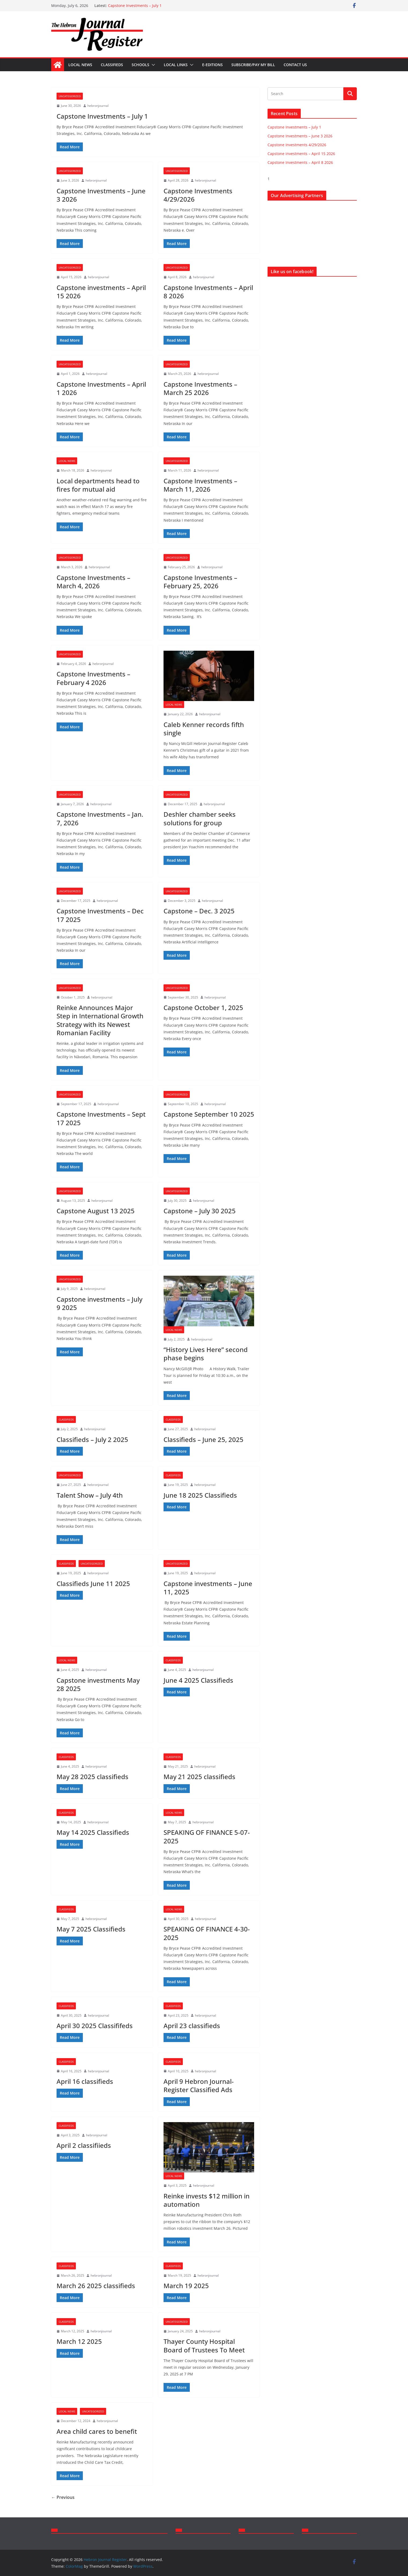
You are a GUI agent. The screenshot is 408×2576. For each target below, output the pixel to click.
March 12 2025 (79, 2341)
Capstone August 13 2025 (96, 1210)
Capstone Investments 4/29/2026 (198, 195)
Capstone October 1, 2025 (203, 1007)
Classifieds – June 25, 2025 (203, 1439)
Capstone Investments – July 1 (135, 5)
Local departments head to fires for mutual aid (98, 485)
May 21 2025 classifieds (199, 1776)
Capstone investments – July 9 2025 (99, 1303)
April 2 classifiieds (84, 2145)
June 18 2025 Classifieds (200, 1495)
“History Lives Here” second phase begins (206, 1353)
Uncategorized (70, 96)
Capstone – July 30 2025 (200, 1210)
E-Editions (212, 64)
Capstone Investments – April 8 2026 (208, 291)
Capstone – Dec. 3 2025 (199, 910)
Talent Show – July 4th (90, 1495)
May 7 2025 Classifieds (91, 1929)
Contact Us (295, 64)
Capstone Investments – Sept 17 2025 (101, 1118)
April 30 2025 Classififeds (95, 2025)
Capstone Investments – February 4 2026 (93, 678)
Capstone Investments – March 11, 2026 (200, 485)
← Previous (63, 2497)
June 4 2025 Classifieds (198, 1680)
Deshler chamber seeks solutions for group (200, 818)
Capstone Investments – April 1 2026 (101, 388)
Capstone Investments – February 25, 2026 (200, 581)
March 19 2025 (186, 2285)
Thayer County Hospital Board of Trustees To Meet (204, 2345)
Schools (140, 64)
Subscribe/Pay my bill (253, 64)
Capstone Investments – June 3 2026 (101, 195)
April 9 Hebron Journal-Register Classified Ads (199, 2085)
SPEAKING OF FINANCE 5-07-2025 (207, 1836)
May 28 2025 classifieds (92, 1776)
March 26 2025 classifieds (96, 2285)
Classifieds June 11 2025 (93, 1583)
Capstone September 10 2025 (209, 1114)
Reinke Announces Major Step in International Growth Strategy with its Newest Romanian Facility (100, 1020)
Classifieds (112, 64)
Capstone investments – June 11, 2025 (208, 1587)
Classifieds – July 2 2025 (92, 1439)
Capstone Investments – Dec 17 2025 (100, 915)
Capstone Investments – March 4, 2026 (93, 581)
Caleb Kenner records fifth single (204, 728)
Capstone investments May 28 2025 (98, 1684)
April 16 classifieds (85, 2081)
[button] (152, 65)
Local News (80, 64)
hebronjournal (98, 105)
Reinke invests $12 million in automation (207, 2200)
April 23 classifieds (192, 2025)
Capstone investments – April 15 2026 (101, 291)
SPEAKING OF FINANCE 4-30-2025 (207, 1933)
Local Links (176, 64)
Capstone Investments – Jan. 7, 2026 (100, 818)
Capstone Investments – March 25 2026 (200, 388)
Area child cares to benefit (97, 2431)
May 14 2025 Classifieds (93, 1832)
